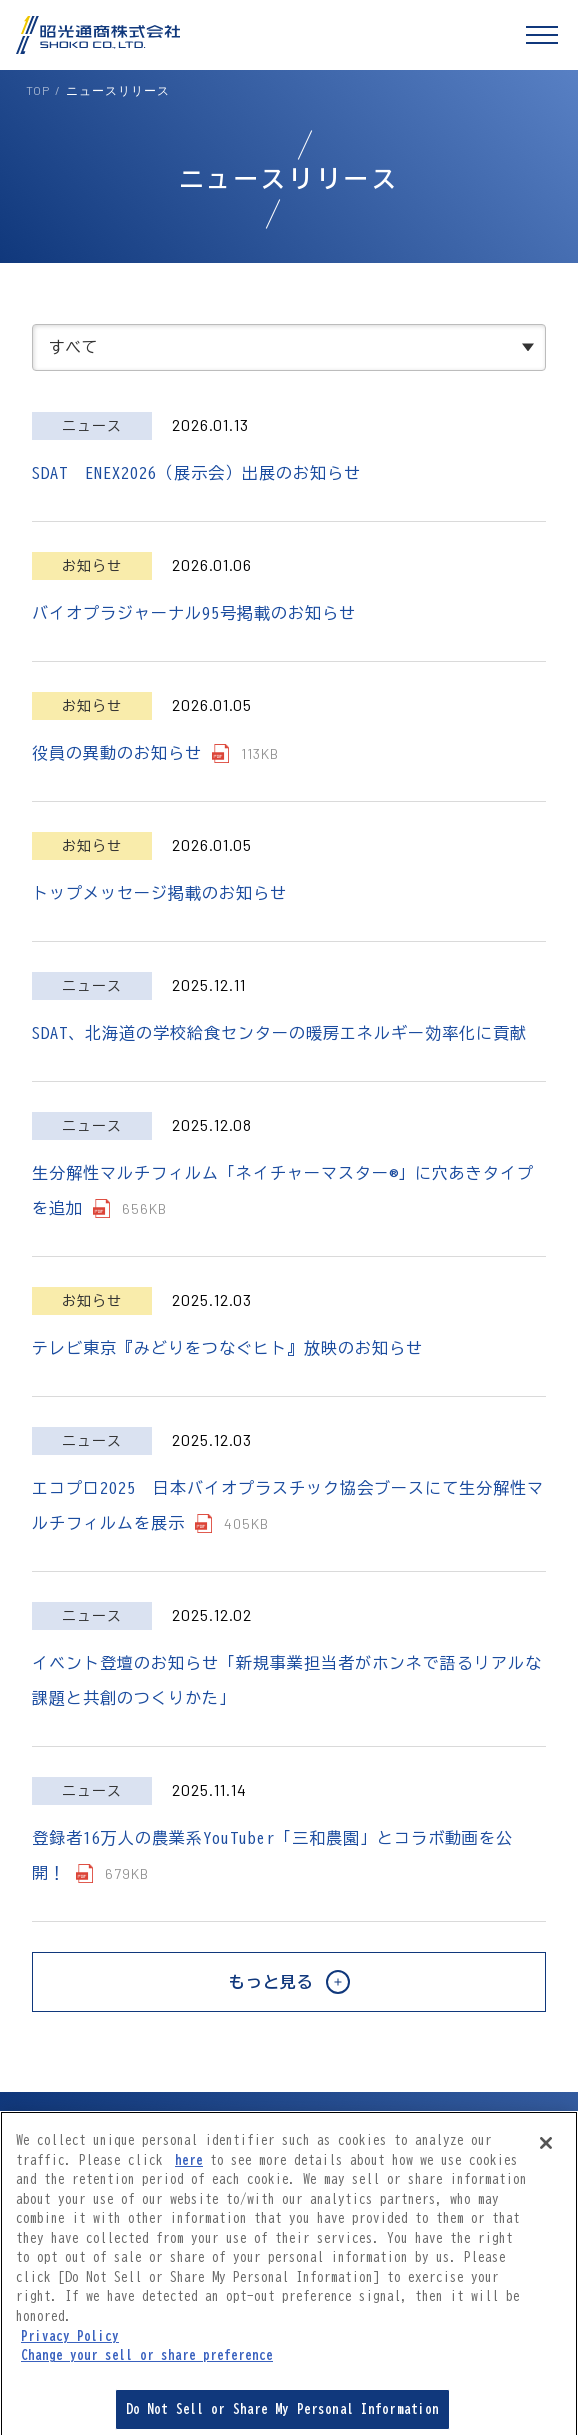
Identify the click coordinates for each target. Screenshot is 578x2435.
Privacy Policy (70, 2343)
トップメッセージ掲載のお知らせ (159, 893)
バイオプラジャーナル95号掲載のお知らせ (194, 613)
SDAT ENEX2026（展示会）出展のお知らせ (196, 473)
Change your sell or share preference (147, 2363)
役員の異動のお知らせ (117, 753)
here (189, 2168)
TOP (38, 90)
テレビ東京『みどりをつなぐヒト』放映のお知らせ (227, 1348)
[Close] (546, 2151)
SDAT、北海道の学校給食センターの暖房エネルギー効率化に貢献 (279, 1033)
